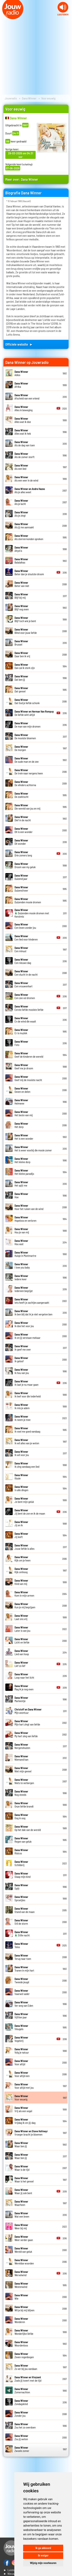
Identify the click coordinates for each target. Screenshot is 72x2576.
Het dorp (21, 1125)
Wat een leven (22, 2215)
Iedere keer (21, 1277)
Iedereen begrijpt (24, 1289)
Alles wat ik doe (23, 420)
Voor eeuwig (21, 2097)
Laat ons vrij (21, 1617)
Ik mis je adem (22, 1406)
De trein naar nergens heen (29, 771)
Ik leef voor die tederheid (28, 1394)
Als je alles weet (30, 490)
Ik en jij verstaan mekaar (27, 1336)
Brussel (21, 642)
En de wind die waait (25, 1019)
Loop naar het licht (24, 1676)
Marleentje (21, 1699)
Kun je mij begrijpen (25, 1605)
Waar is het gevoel (24, 2179)
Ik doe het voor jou (24, 1324)
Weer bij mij (21, 2226)
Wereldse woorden (24, 2261)
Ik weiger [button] (43, 2555)
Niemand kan (21, 1758)
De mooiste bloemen (25, 736)
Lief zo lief (21, 1664)
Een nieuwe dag (23, 961)
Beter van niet (22, 584)
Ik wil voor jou (22, 1453)
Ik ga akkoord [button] (43, 2548)
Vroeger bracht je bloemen (31, 2132)
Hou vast (21, 1242)
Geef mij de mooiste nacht (28, 1078)
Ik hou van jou (22, 1371)
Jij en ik (21, 1523)
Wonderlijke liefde (24, 2332)
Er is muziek (21, 1031)
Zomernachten (22, 2390)
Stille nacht (22, 1933)
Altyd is (21, 549)
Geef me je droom (24, 1066)
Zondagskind (21, 2402)
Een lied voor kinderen (26, 937)
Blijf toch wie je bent (25, 619)
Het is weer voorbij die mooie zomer (33, 1148)
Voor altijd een (22, 2074)
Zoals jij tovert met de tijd (28, 2379)
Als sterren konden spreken (29, 537)
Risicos (21, 1851)
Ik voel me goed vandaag (27, 1429)
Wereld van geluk (23, 2250)
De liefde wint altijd (34, 713)
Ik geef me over (23, 1347)
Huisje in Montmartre (25, 1254)
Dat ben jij (21, 678)
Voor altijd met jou (24, 2086)
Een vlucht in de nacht (26, 973)
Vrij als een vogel (23, 2109)
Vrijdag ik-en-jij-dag (25, 2121)
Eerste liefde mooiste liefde (29, 1008)
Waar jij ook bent (23, 2191)
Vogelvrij (21, 2039)
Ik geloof (21, 1359)
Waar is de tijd (22, 2168)
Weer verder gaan (24, 2238)
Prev (5, 17)
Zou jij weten (21, 2437)
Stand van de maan (25, 1910)
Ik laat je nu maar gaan (26, 1383)
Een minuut (21, 949)
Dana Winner (29, 98)
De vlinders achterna (25, 783)
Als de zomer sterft (25, 455)
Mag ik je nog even (24, 1687)
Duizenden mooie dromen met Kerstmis (32, 913)
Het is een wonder (24, 1137)
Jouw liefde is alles (24, 1547)
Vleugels (21, 2027)
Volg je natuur (22, 2050)
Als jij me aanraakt (24, 525)
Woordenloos (21, 2343)
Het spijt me (21, 1183)
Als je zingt (21, 514)
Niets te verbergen (24, 1781)
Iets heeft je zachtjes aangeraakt (32, 1301)
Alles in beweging (24, 408)
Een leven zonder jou (25, 926)
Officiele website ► (19, 344)
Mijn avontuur (28, 1711)
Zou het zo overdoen (25, 2425)
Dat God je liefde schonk (27, 701)
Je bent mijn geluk (24, 1500)
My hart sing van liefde (26, 1734)
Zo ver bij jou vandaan (26, 2367)
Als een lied (21, 467)
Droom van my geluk (25, 865)
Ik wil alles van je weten (27, 1441)
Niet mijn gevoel (23, 1769)
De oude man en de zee (27, 760)
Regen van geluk (23, 1840)
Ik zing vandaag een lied (27, 1465)
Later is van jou (22, 1629)
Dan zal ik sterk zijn (25, 666)
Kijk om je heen (22, 1558)
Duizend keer (21, 889)
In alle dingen (21, 1488)
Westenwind (21, 2285)
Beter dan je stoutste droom (29, 572)
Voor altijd (21, 2062)
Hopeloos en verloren (25, 1219)
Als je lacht (21, 502)
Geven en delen (22, 1090)
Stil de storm (21, 1922)
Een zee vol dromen (25, 996)
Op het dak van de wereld (28, 1828)
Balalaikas (21, 560)
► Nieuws (9, 2573)
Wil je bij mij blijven (24, 2308)
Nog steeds (21, 1793)
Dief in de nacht (23, 818)
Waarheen (21, 2203)
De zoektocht (21, 795)
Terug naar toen (23, 1957)
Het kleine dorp (22, 1160)
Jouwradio (11, 98)
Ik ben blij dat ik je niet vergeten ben (33, 1312)
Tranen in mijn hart (24, 1968)
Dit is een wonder (24, 830)
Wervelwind (21, 2273)
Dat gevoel (21, 689)
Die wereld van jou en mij (27, 807)
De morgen (21, 748)
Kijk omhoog (21, 1570)
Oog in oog (21, 1816)
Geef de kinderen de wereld (29, 1055)
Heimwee (21, 1101)
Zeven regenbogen (24, 2355)
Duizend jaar (21, 877)
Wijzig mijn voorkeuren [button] (43, 2563)
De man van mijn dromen (27, 724)
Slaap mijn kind (22, 1875)
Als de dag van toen (25, 443)
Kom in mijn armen (24, 1594)
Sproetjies (21, 1898)
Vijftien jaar (21, 2015)
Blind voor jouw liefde (26, 631)
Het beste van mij (24, 1113)
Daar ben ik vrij (22, 654)
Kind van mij (21, 1582)
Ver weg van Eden (24, 2004)
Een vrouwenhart (24, 984)
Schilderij (21, 1863)
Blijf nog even (22, 607)
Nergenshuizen (22, 1746)
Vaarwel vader (22, 1992)
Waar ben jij (21, 2144)
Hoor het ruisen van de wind (29, 1207)
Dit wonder (21, 842)
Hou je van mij (22, 1230)
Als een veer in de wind (26, 478)
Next (67, 17)
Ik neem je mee (22, 1418)
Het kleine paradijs (24, 1172)
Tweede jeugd (22, 1980)
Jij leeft (21, 1535)
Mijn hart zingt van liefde (27, 1722)
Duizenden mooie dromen (28, 900)
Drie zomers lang (23, 853)
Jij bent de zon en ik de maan (30, 1512)
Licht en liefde (22, 1640)
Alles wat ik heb (23, 432)
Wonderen (21, 2320)
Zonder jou (21, 2414)
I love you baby (22, 1265)
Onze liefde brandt (24, 1804)
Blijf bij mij (21, 596)
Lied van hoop (22, 1652)
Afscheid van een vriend (27, 396)
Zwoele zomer (22, 2449)
